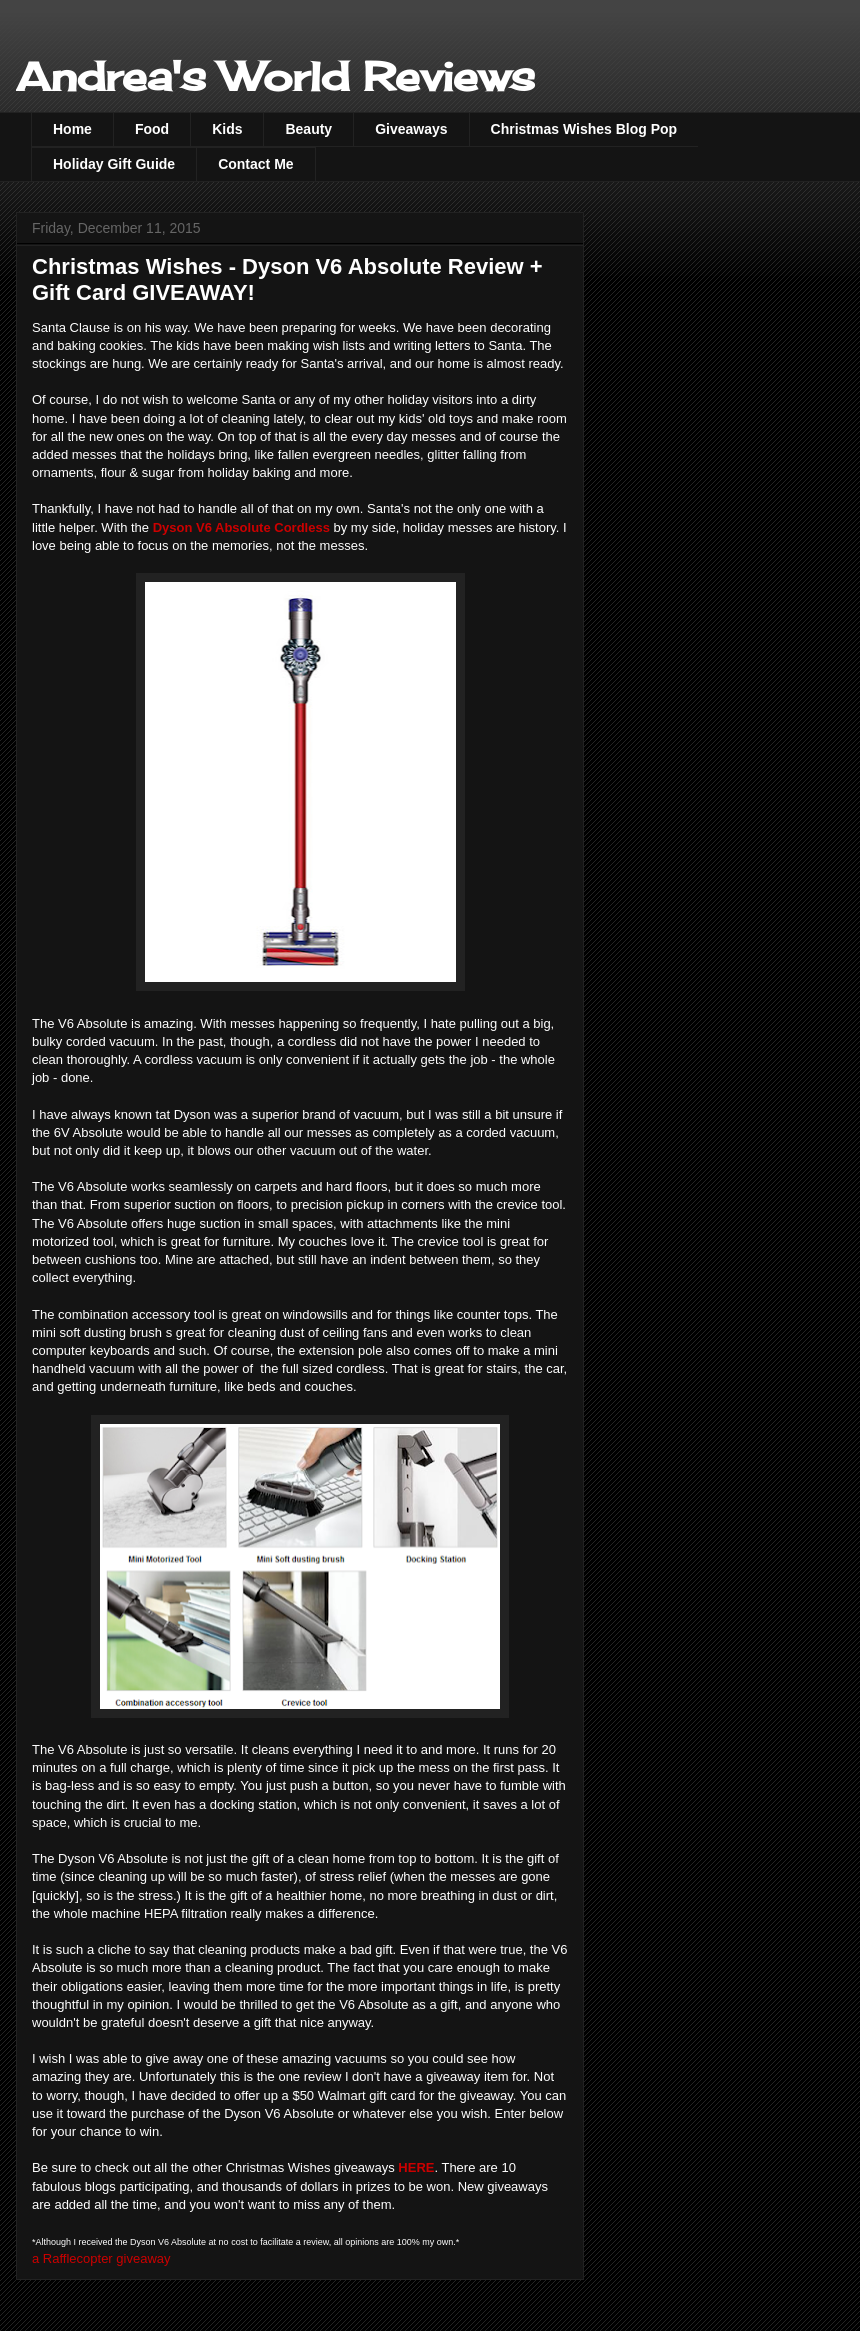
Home (72, 129)
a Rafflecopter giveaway (101, 2258)
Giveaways (411, 129)
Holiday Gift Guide (114, 164)
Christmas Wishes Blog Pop (584, 129)
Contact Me (255, 164)
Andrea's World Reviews (275, 76)
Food (152, 129)
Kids (227, 129)
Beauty (308, 129)
